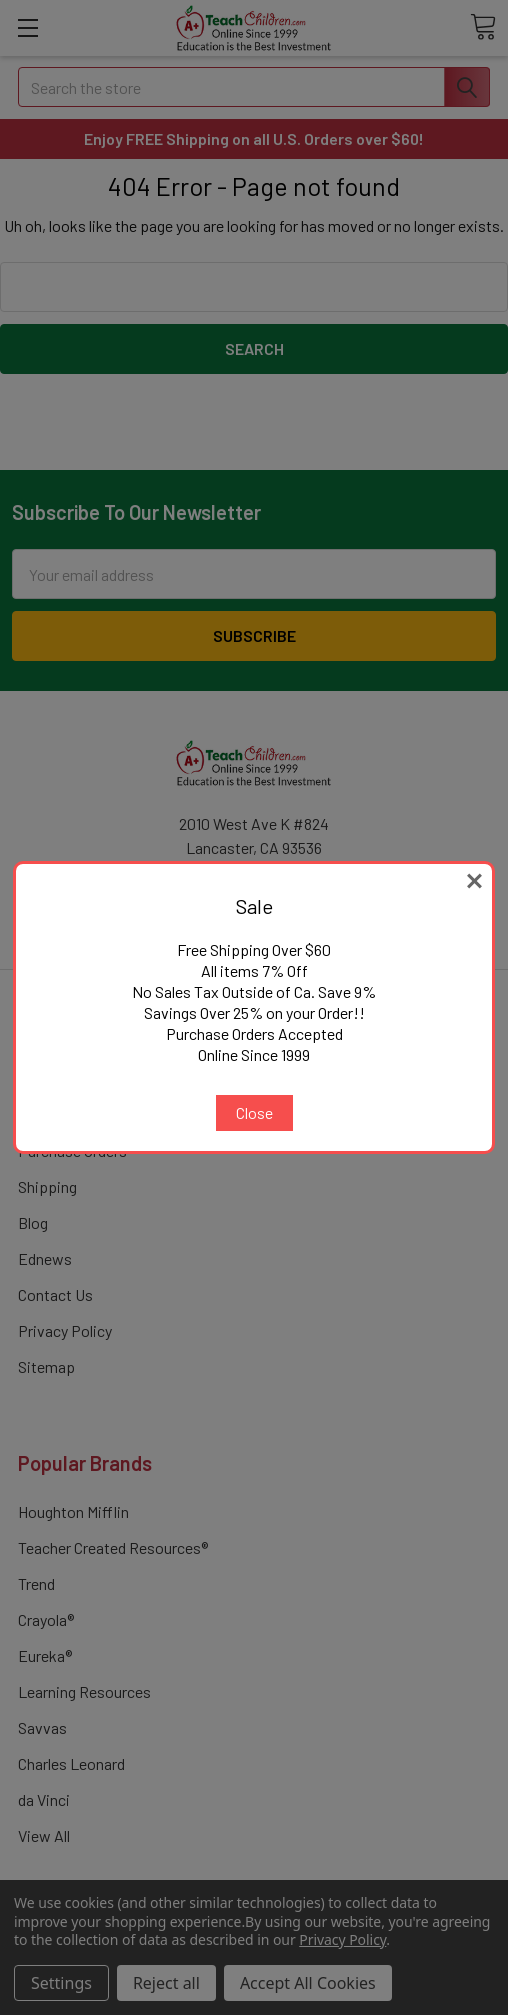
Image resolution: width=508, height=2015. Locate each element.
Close (254, 1112)
